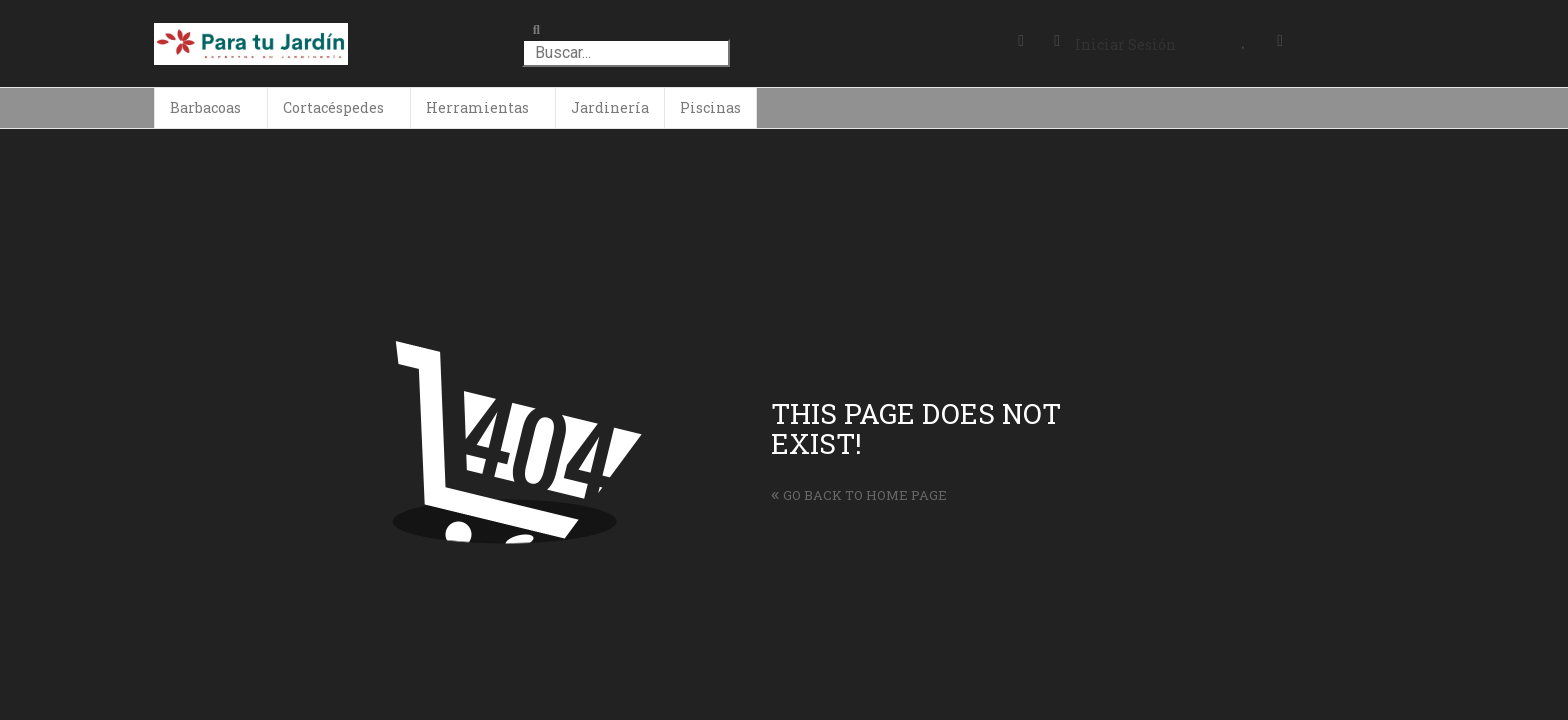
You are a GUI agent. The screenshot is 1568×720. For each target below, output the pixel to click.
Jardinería (610, 107)
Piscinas (710, 107)
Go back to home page (859, 495)
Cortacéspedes (333, 107)
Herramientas (477, 107)
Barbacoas (205, 107)
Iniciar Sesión (1125, 44)
